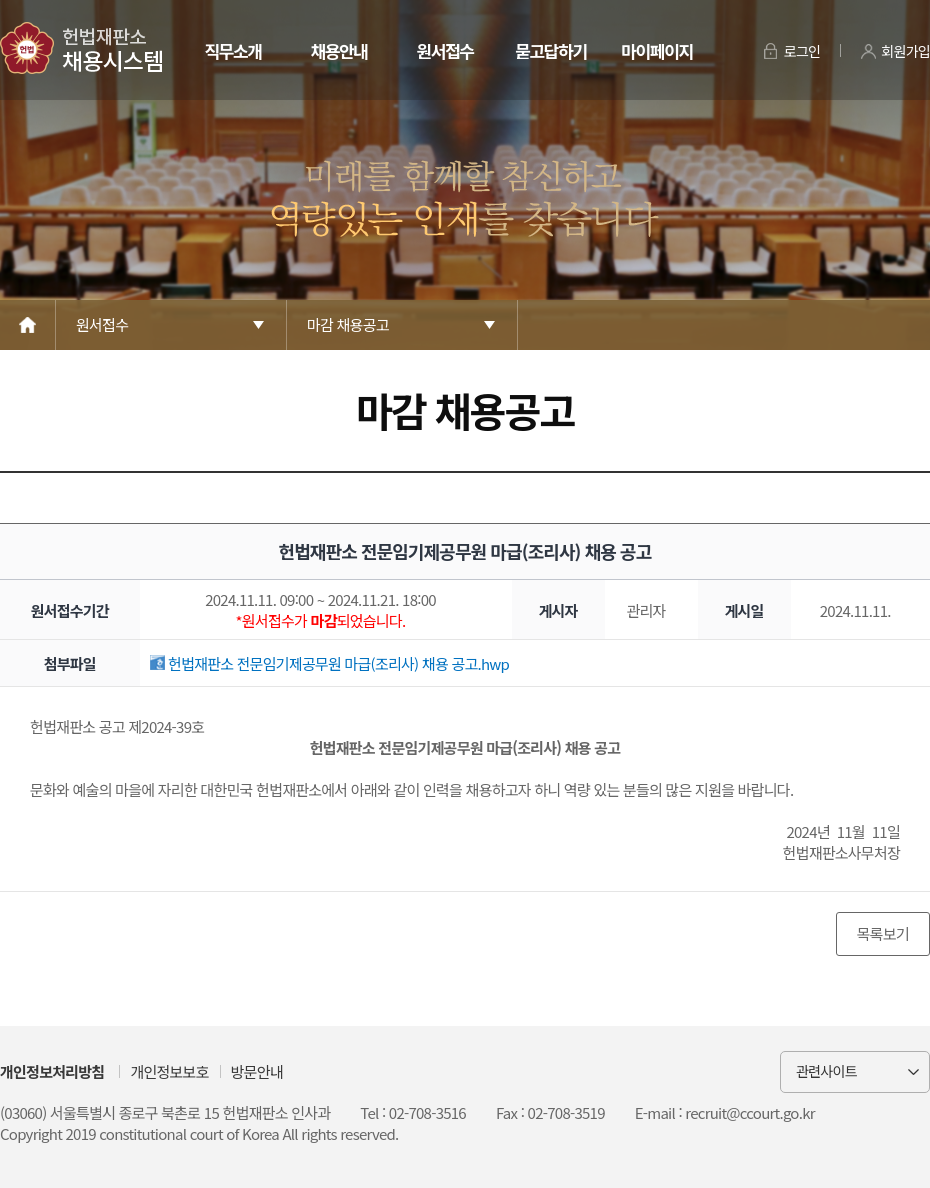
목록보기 (883, 933)
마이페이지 (656, 50)
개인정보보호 (169, 1071)
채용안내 (338, 50)
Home (28, 325)
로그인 (802, 51)
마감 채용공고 (348, 324)
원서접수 (444, 50)
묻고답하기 (550, 50)
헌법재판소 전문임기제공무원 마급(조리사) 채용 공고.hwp (330, 663)
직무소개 (232, 50)
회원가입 (905, 51)
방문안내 (257, 1071)
